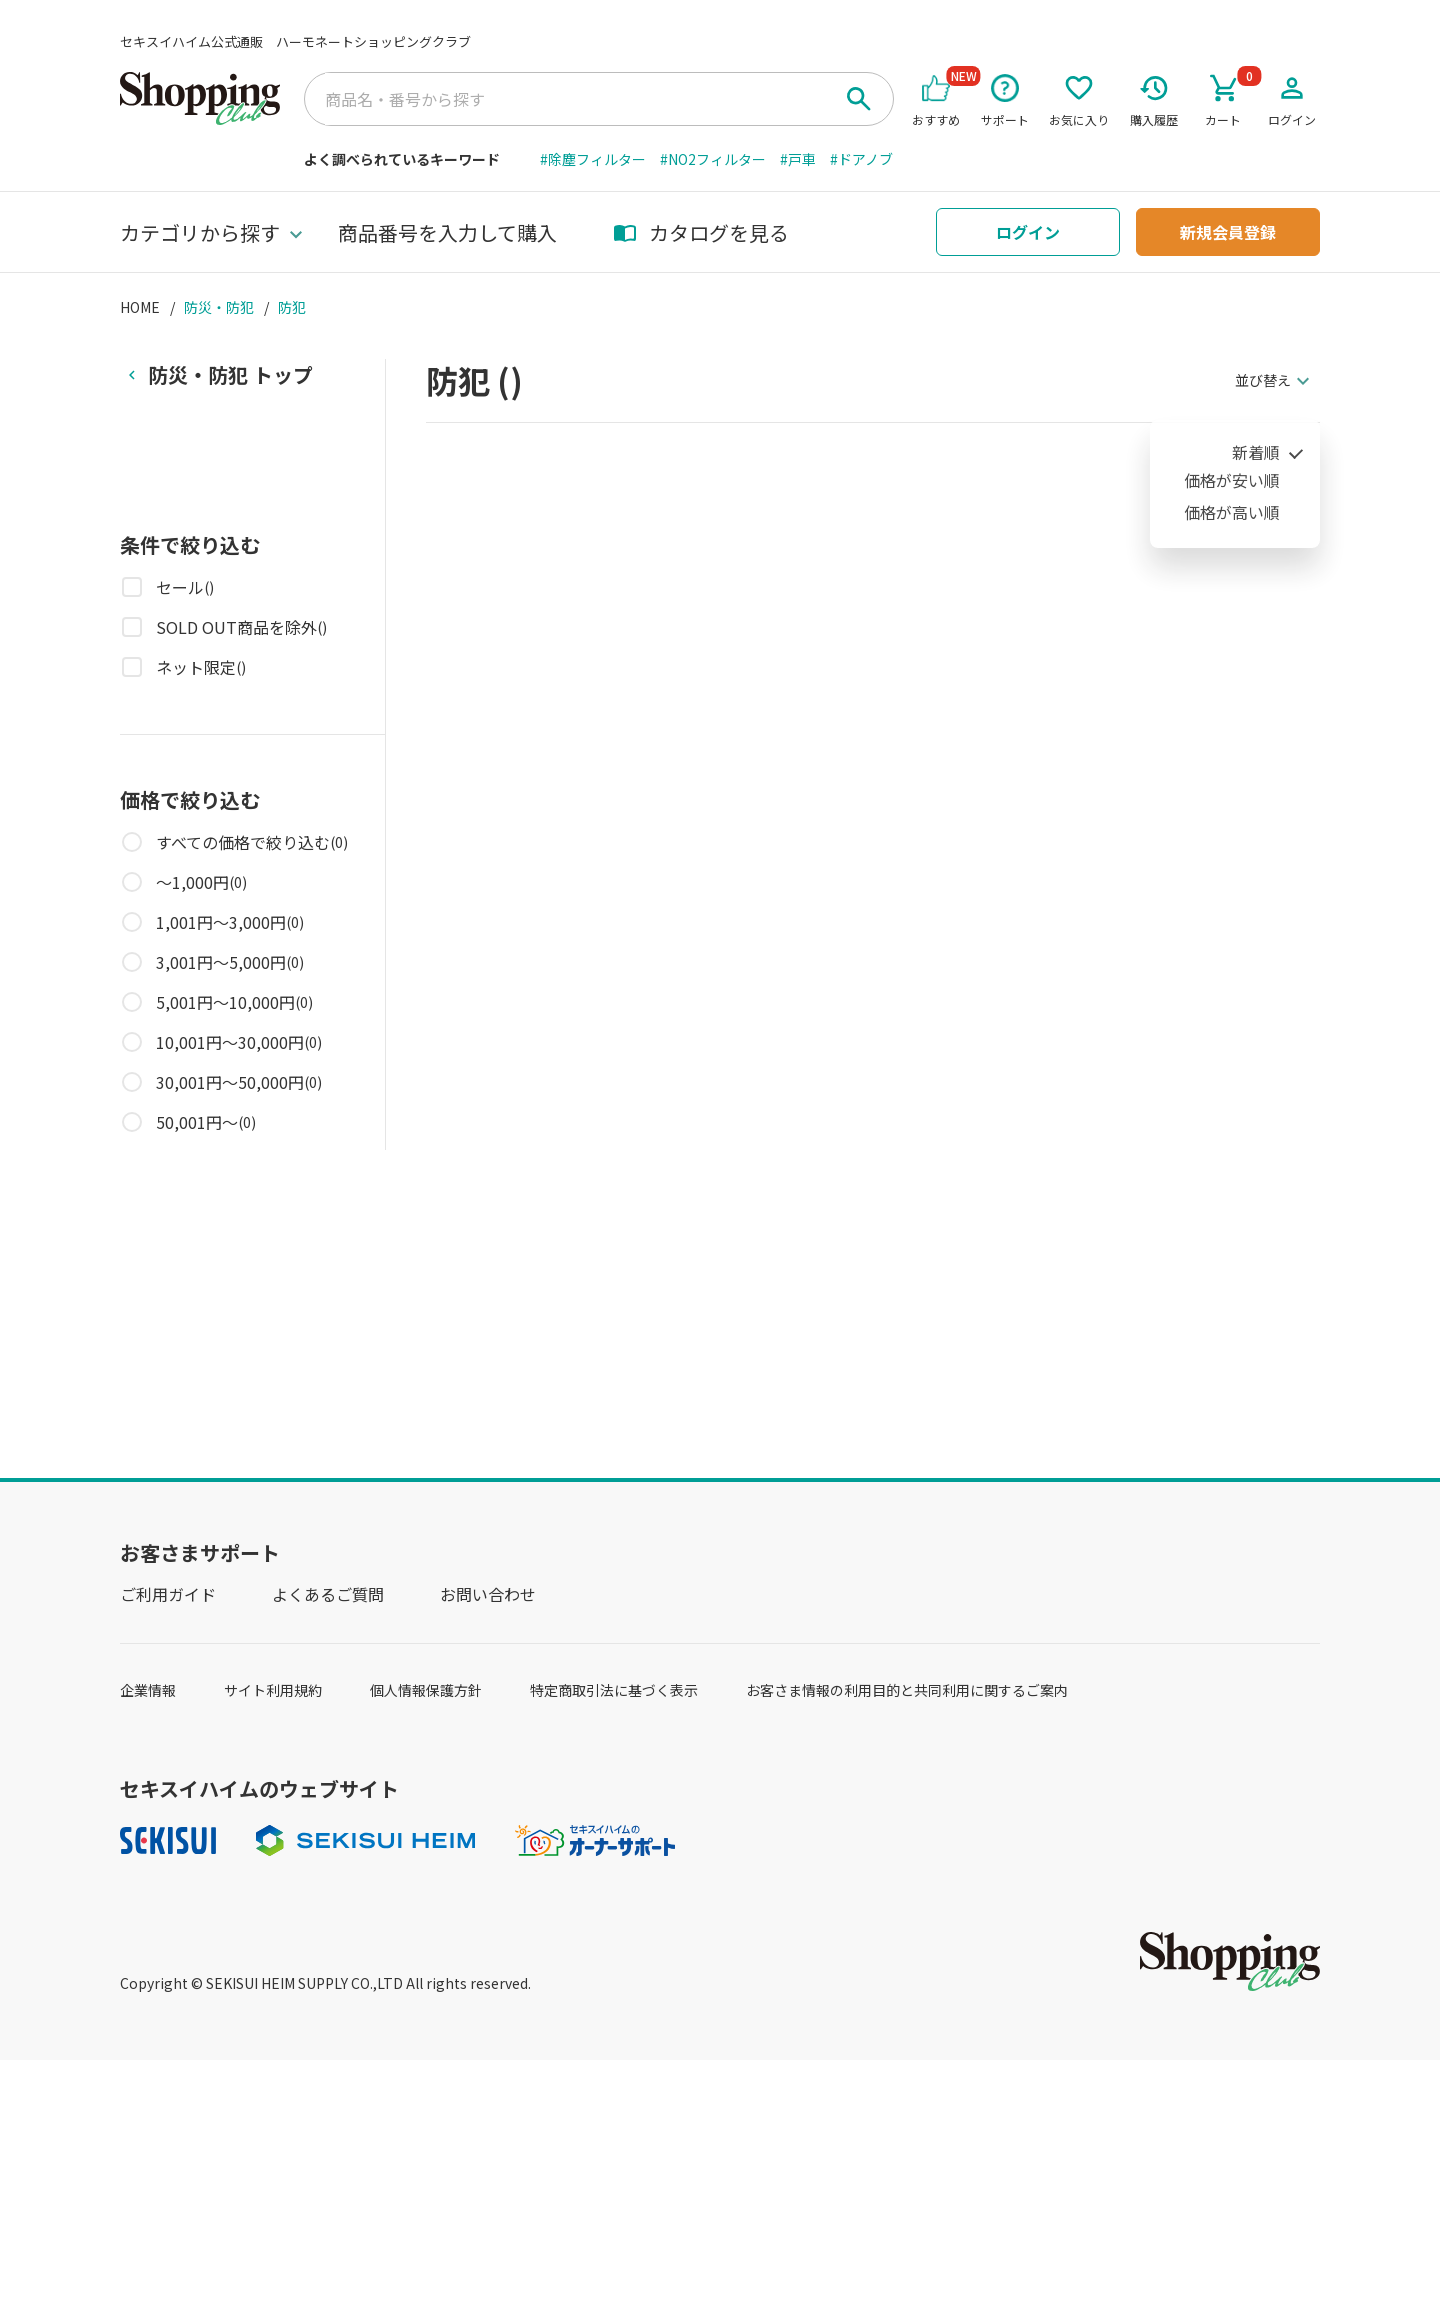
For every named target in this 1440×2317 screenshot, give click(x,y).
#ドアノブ (861, 159)
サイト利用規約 (273, 1690)
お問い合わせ (488, 1594)
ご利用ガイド (168, 1594)
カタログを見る (701, 232)
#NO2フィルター (713, 159)
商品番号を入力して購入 (447, 232)
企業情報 (148, 1690)
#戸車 (798, 159)
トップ (230, 374)
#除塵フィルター (593, 159)
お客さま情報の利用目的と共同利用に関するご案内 (907, 1690)
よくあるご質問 (328, 1594)
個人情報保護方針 (426, 1690)
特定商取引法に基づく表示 (614, 1690)
